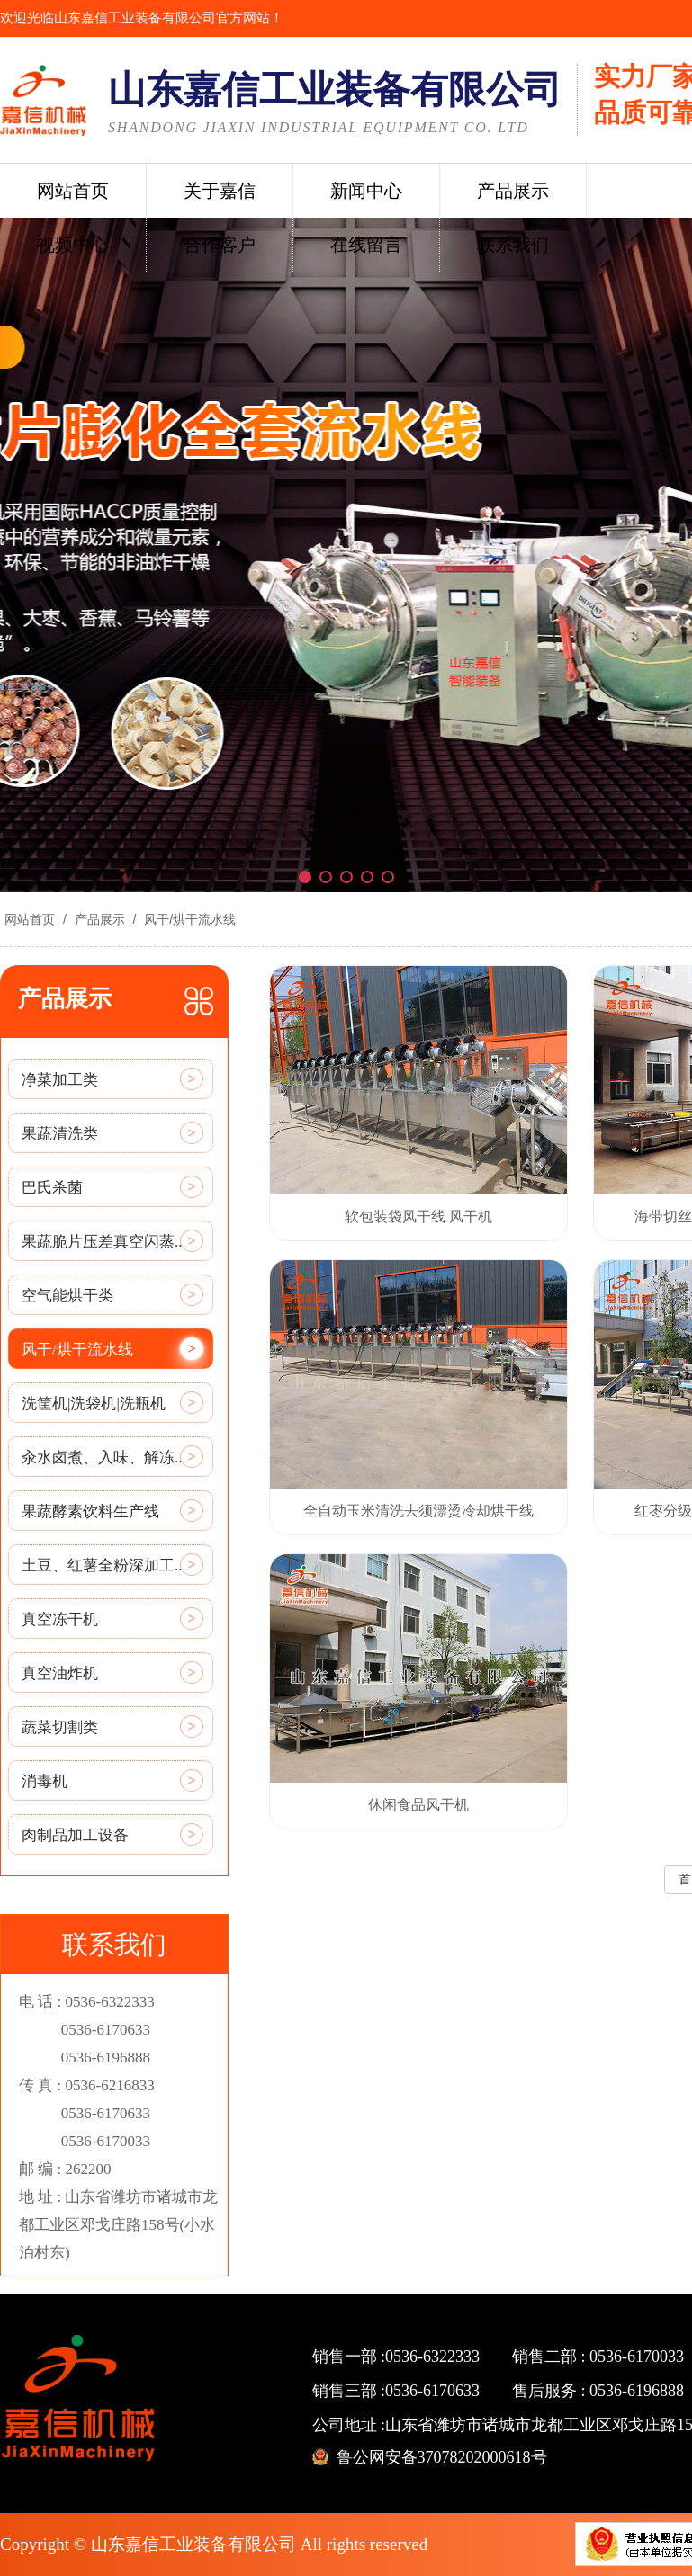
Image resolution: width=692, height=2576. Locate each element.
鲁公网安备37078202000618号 (442, 2457)
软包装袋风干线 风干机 (418, 1216)
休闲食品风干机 (418, 1804)
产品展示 (100, 919)
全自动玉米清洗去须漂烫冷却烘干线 (418, 1510)
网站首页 (29, 919)
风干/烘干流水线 (188, 919)
